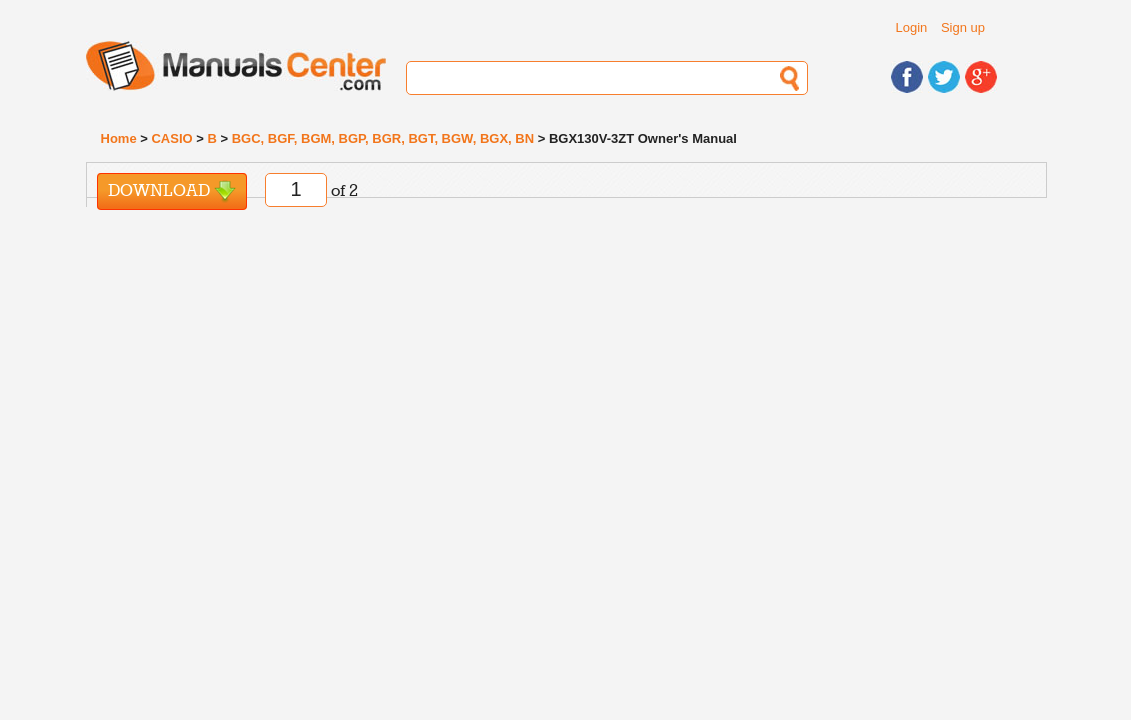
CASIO (171, 138)
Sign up (963, 27)
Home (119, 138)
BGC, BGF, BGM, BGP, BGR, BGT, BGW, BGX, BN (383, 138)
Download (172, 191)
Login (912, 27)
